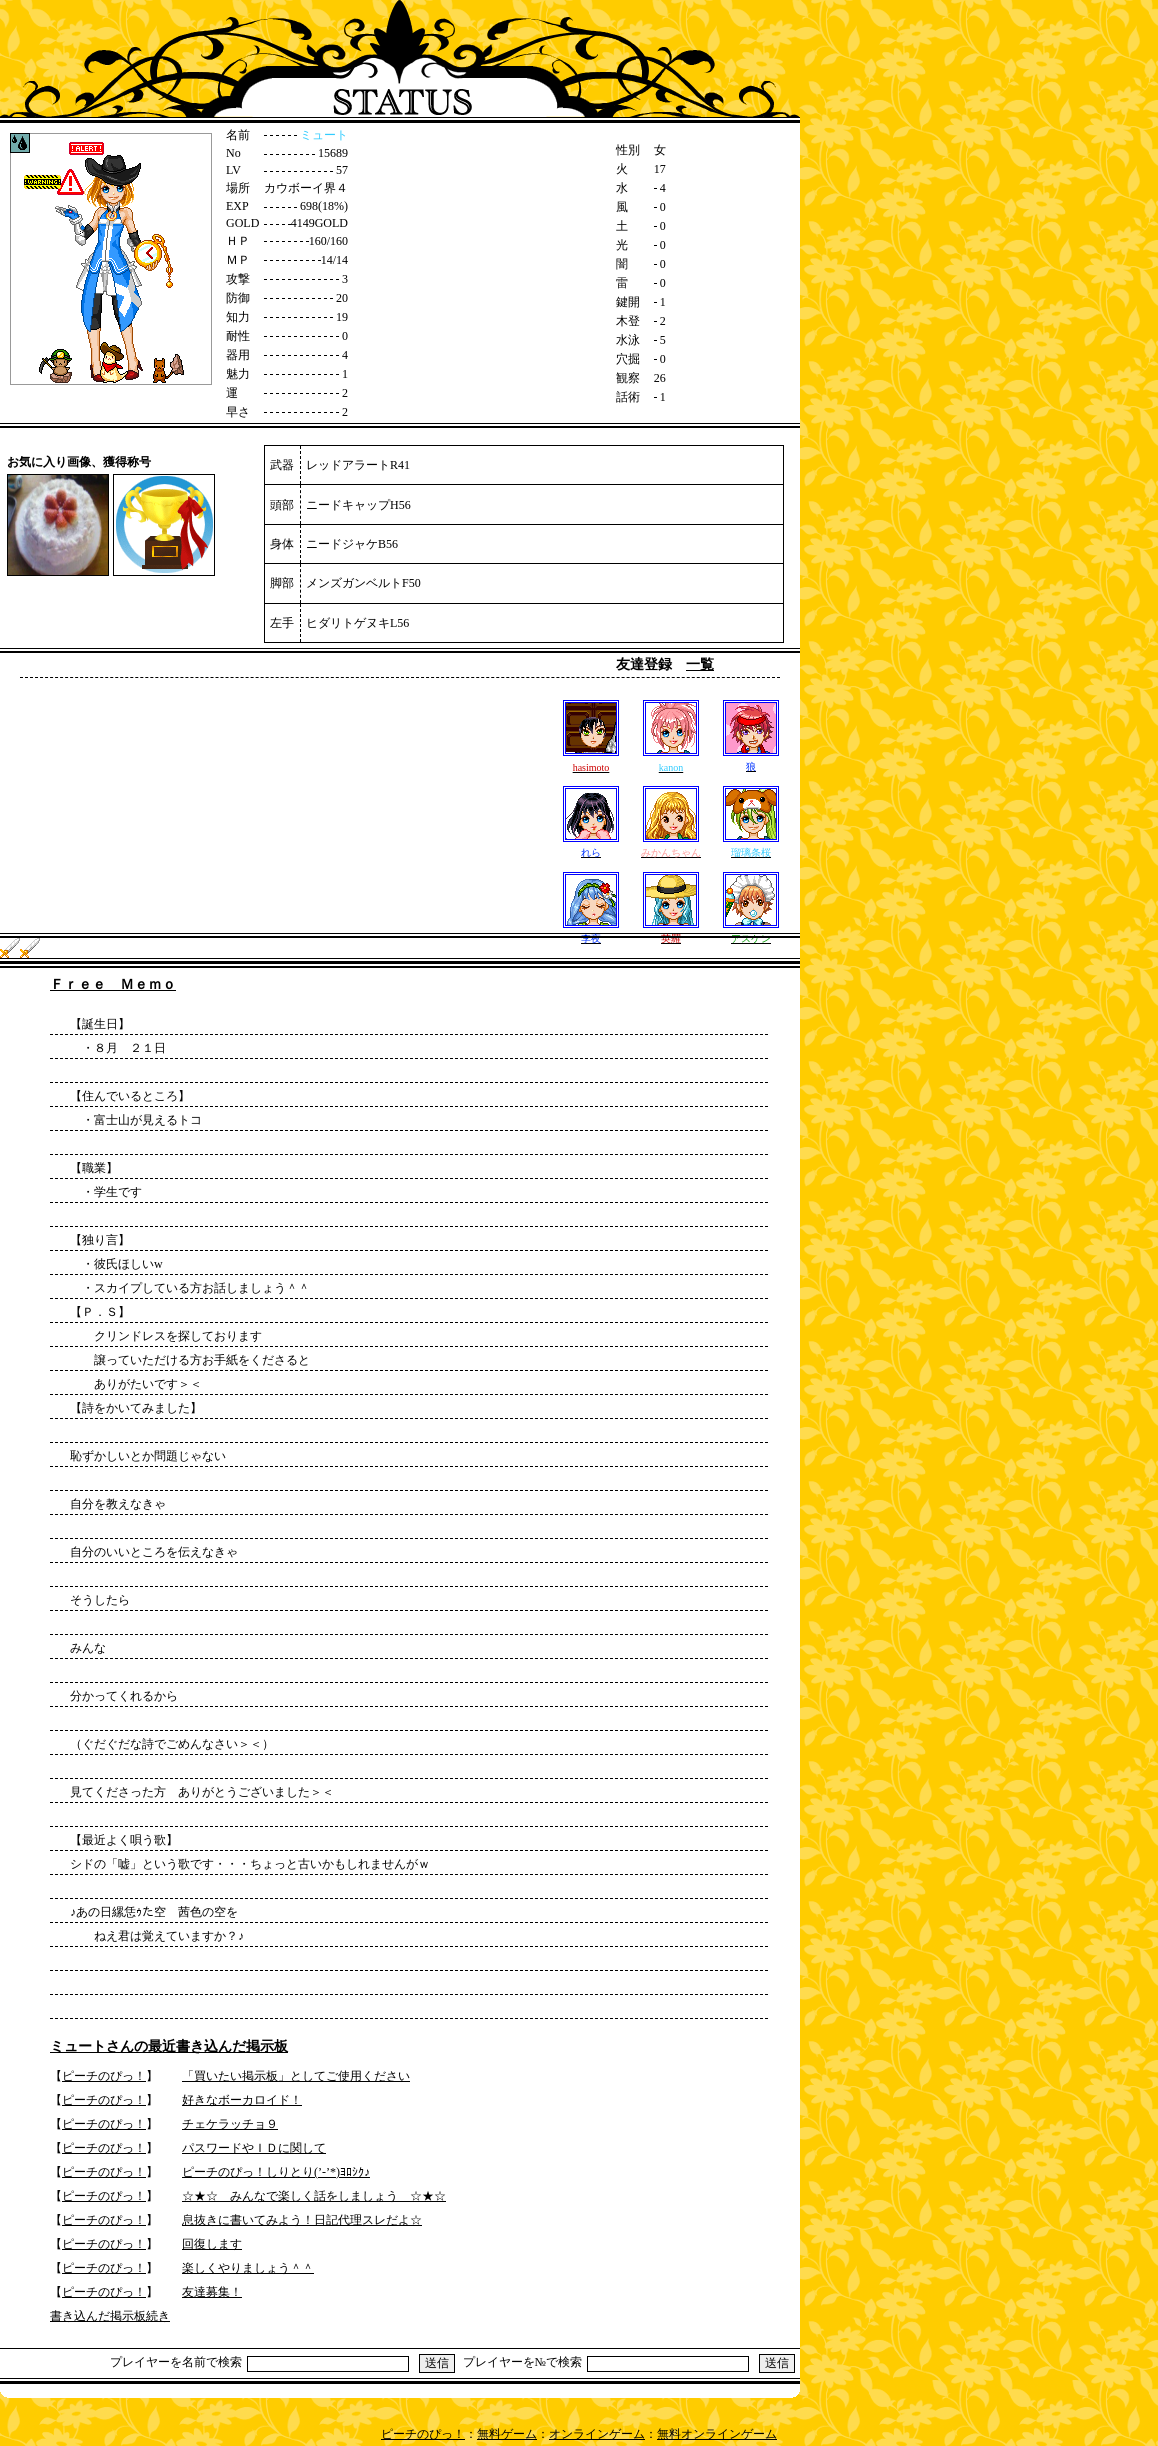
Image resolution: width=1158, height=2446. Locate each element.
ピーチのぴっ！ (104, 2076)
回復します (212, 2244)
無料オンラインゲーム (717, 2434)
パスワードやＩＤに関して (254, 2148)
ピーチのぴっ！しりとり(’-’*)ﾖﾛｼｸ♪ (276, 2172)
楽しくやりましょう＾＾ (248, 2268)
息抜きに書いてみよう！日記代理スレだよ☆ (302, 2220)
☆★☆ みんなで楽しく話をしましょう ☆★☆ (314, 2196)
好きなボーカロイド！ (242, 2100)
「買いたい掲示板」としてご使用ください (296, 2076)
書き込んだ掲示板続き (110, 2316)
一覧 (700, 664)
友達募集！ (212, 2292)
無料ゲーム (507, 2434)
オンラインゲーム (597, 2434)
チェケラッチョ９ (230, 2124)
